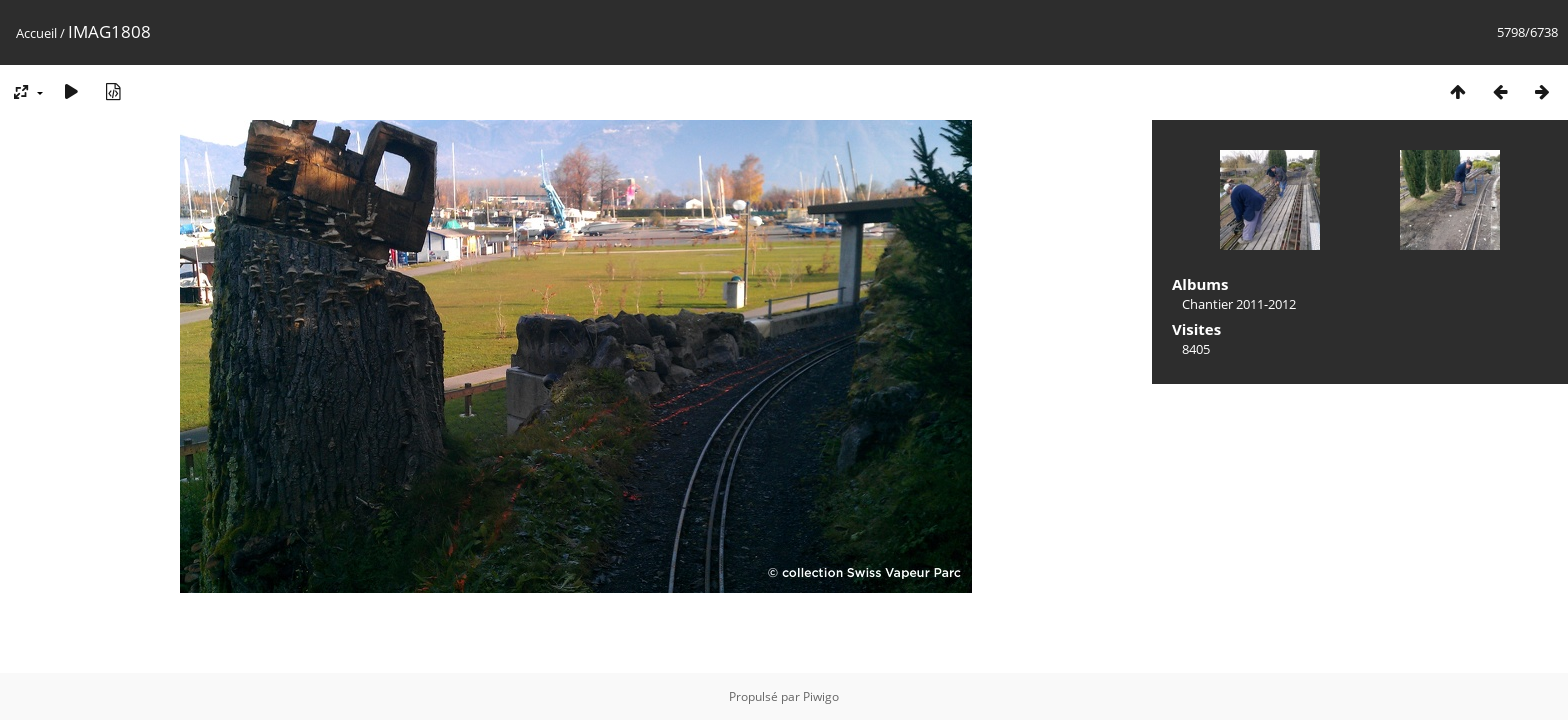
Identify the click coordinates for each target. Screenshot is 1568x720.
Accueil (36, 33)
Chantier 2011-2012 (1239, 304)
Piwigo (821, 696)
